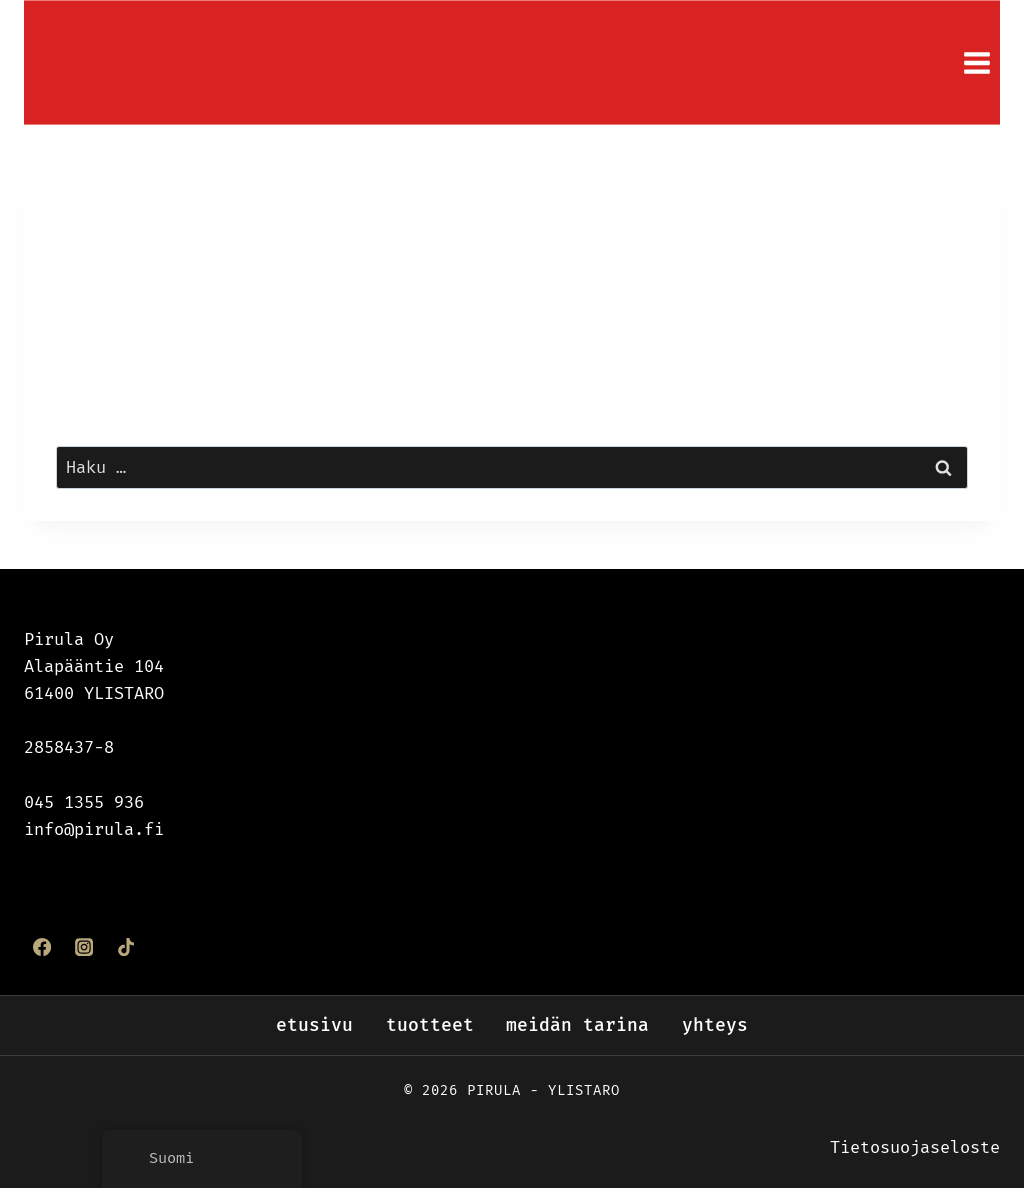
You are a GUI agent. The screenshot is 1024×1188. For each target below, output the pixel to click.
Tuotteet (430, 1025)
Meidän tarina (577, 1025)
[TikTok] (126, 946)
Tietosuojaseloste (915, 1147)
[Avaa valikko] (976, 62)
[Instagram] (84, 946)
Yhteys (715, 1025)
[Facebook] (42, 946)
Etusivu (314, 1025)
